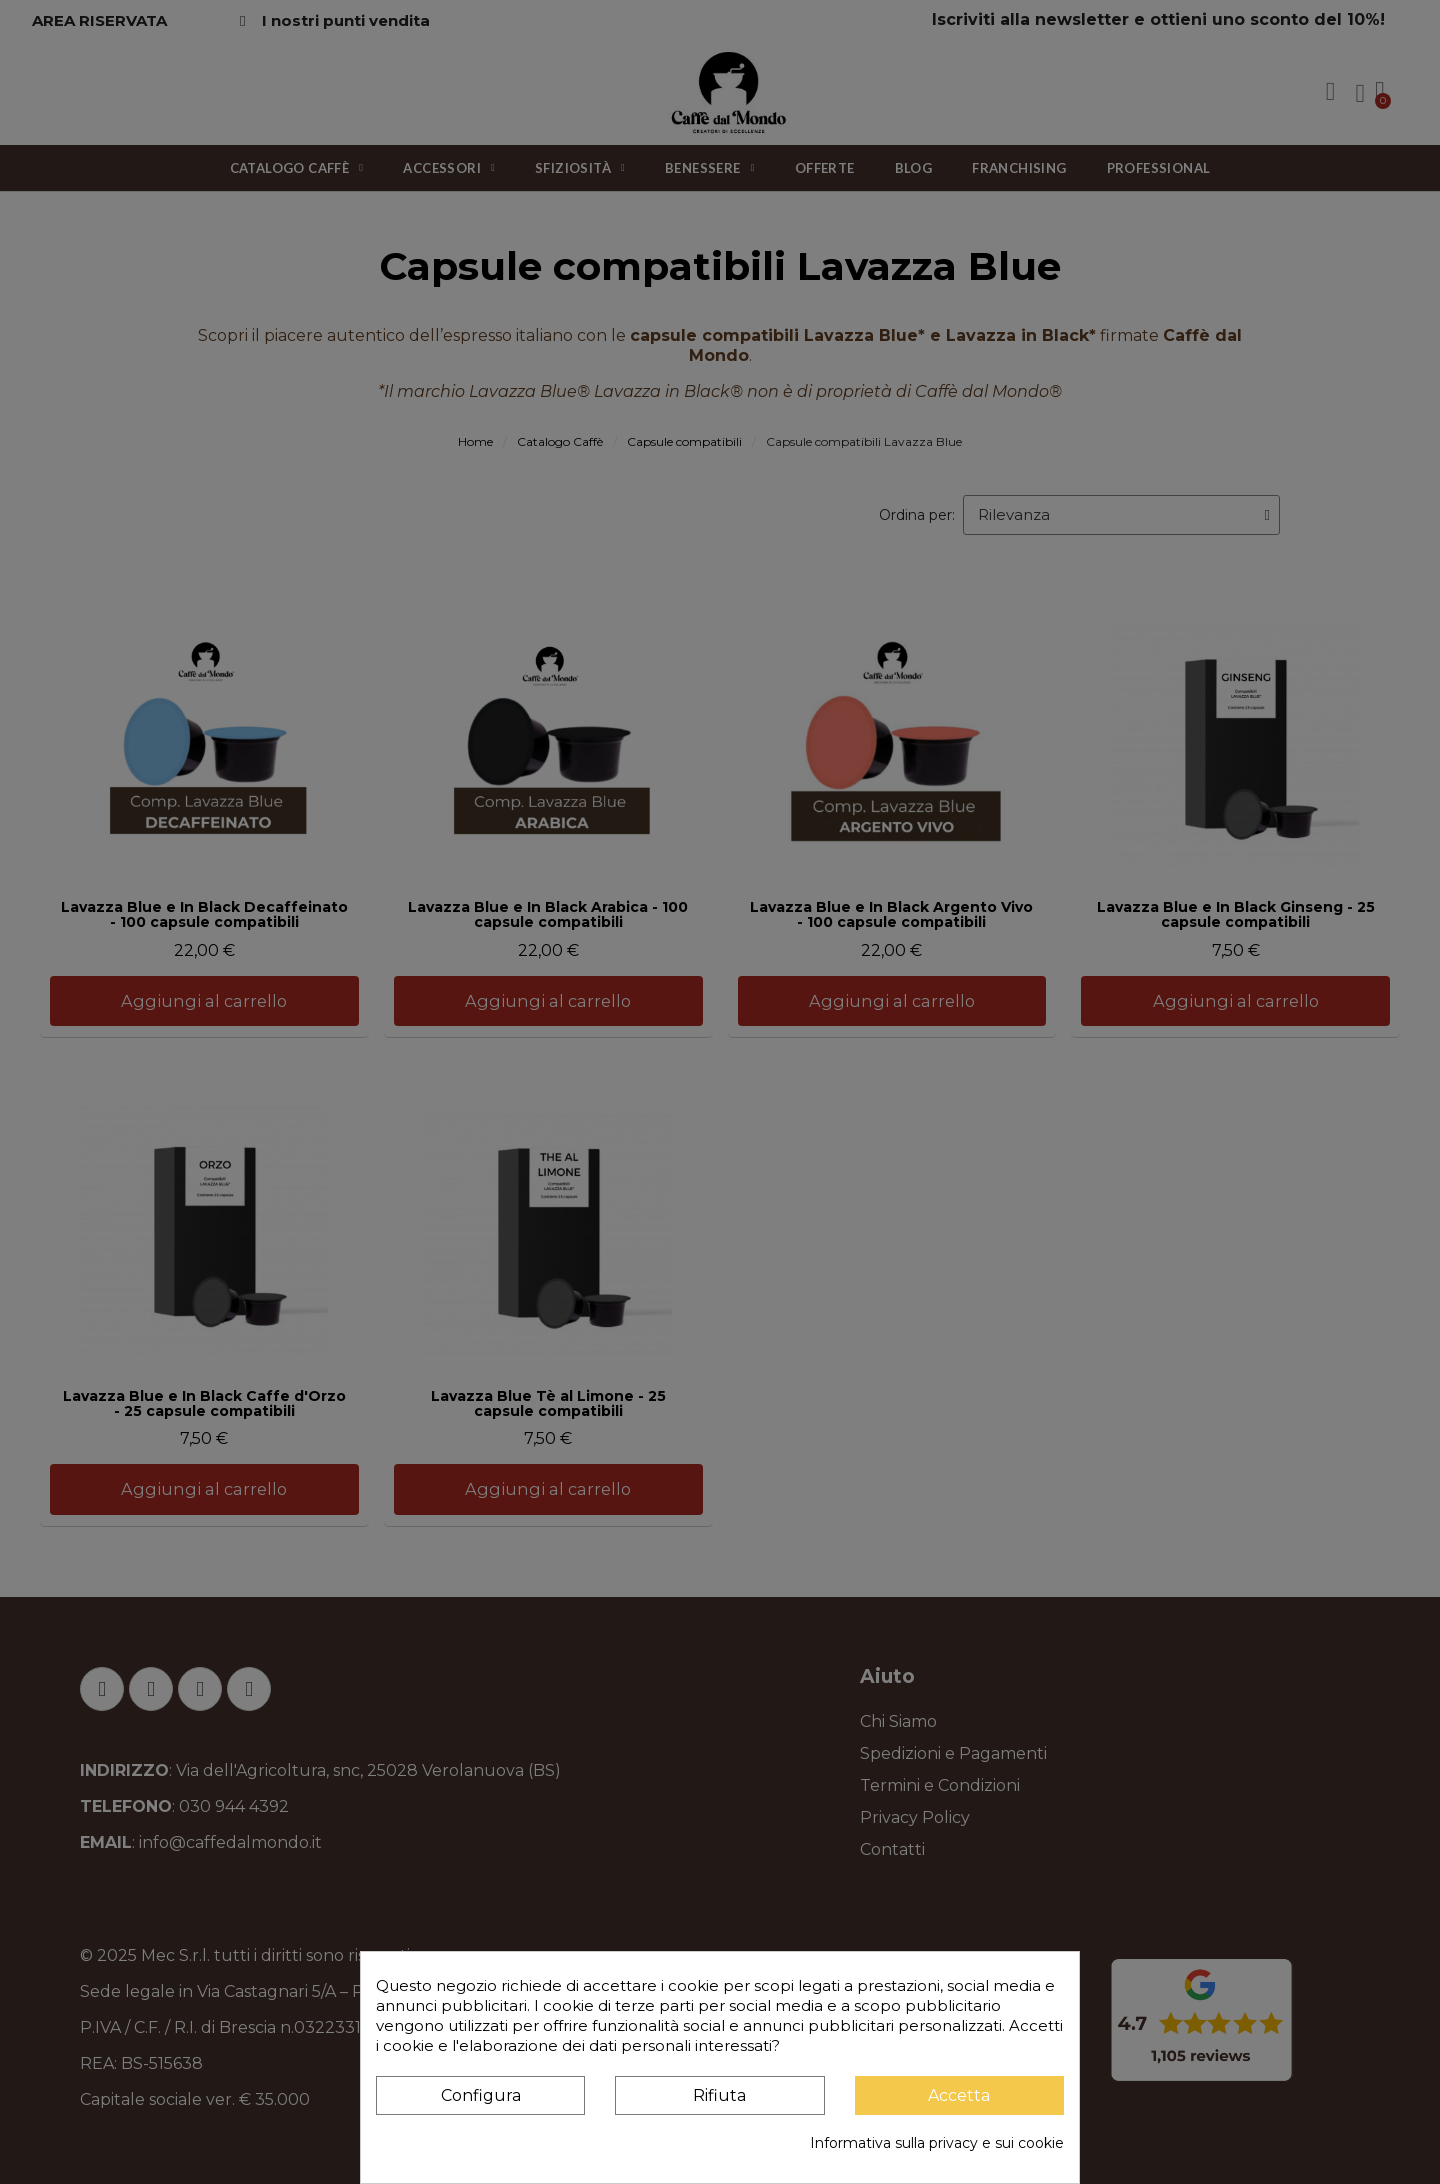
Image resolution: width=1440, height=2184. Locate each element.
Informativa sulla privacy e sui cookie (937, 2143)
